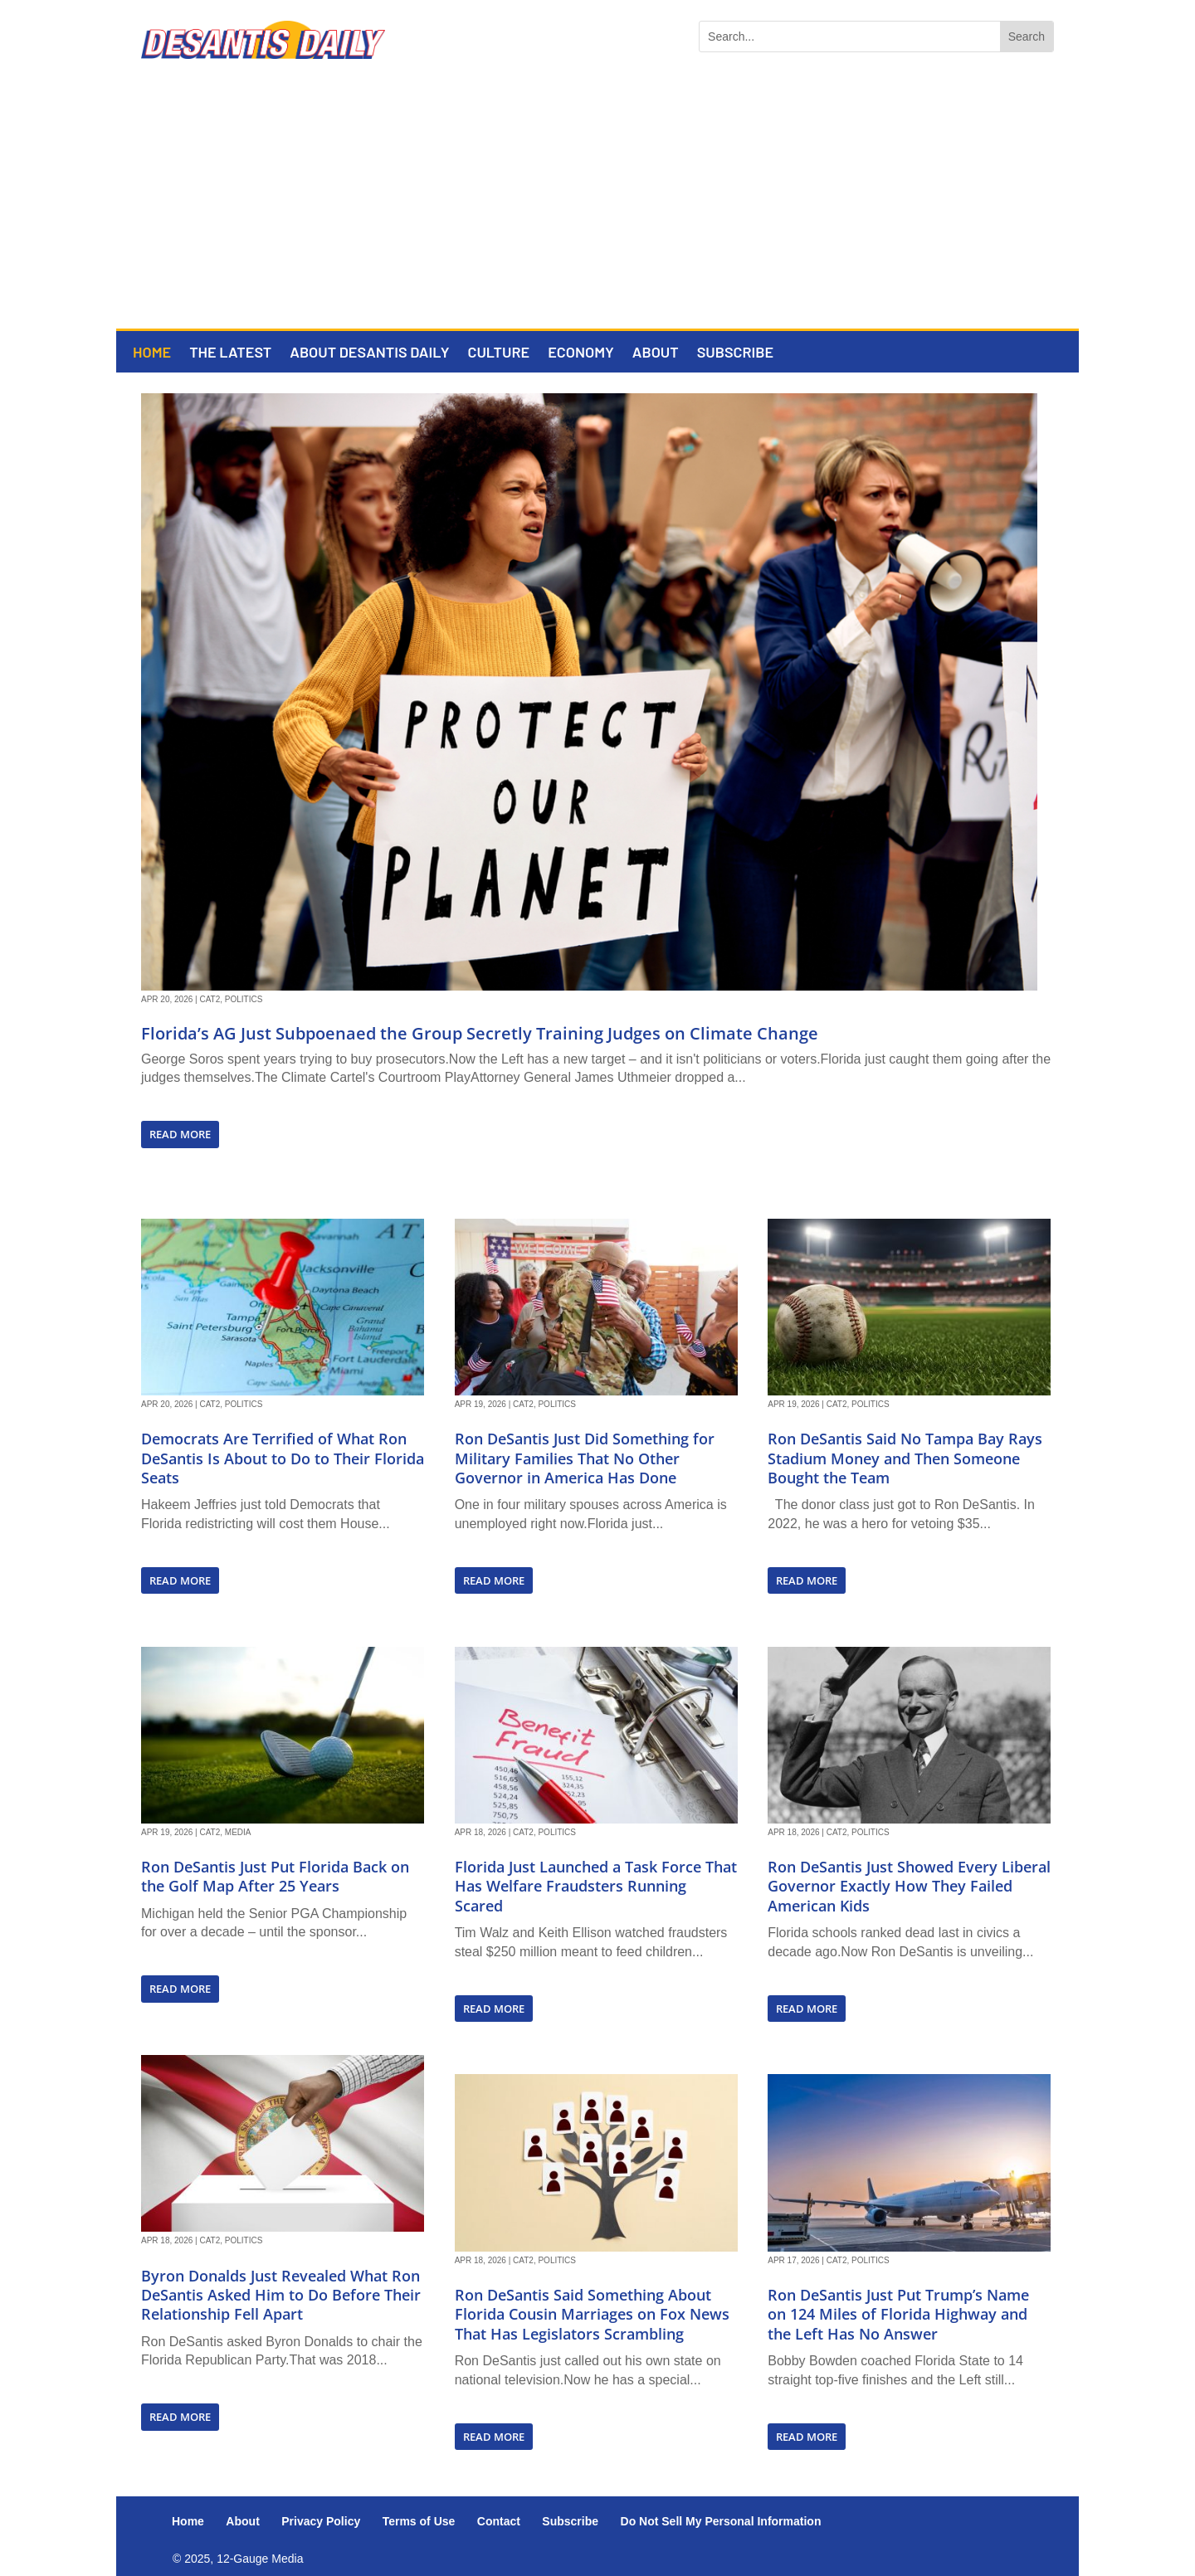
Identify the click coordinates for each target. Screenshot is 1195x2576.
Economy (581, 353)
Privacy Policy (320, 2521)
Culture (498, 353)
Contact (498, 2521)
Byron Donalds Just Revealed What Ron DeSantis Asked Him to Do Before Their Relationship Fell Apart (281, 2295)
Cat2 (209, 999)
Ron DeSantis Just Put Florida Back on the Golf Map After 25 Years (275, 1876)
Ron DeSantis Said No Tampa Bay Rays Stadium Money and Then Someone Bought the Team (905, 1458)
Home (152, 353)
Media (238, 1832)
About (655, 353)
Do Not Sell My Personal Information (721, 2521)
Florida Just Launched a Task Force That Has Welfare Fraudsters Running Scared (596, 1886)
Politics (244, 999)
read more (180, 1134)
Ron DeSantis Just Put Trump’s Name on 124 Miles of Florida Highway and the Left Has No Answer (898, 2314)
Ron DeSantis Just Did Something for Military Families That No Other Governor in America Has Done (585, 1458)
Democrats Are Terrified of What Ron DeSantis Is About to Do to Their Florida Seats (282, 1458)
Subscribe (735, 353)
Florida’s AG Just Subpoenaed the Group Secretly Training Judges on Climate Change (479, 1033)
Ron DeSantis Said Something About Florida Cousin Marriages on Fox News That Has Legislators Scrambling (592, 2314)
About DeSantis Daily (369, 353)
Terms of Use (419, 2521)
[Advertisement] (597, 204)
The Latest (230, 353)
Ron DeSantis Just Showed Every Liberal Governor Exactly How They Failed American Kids (909, 1886)
